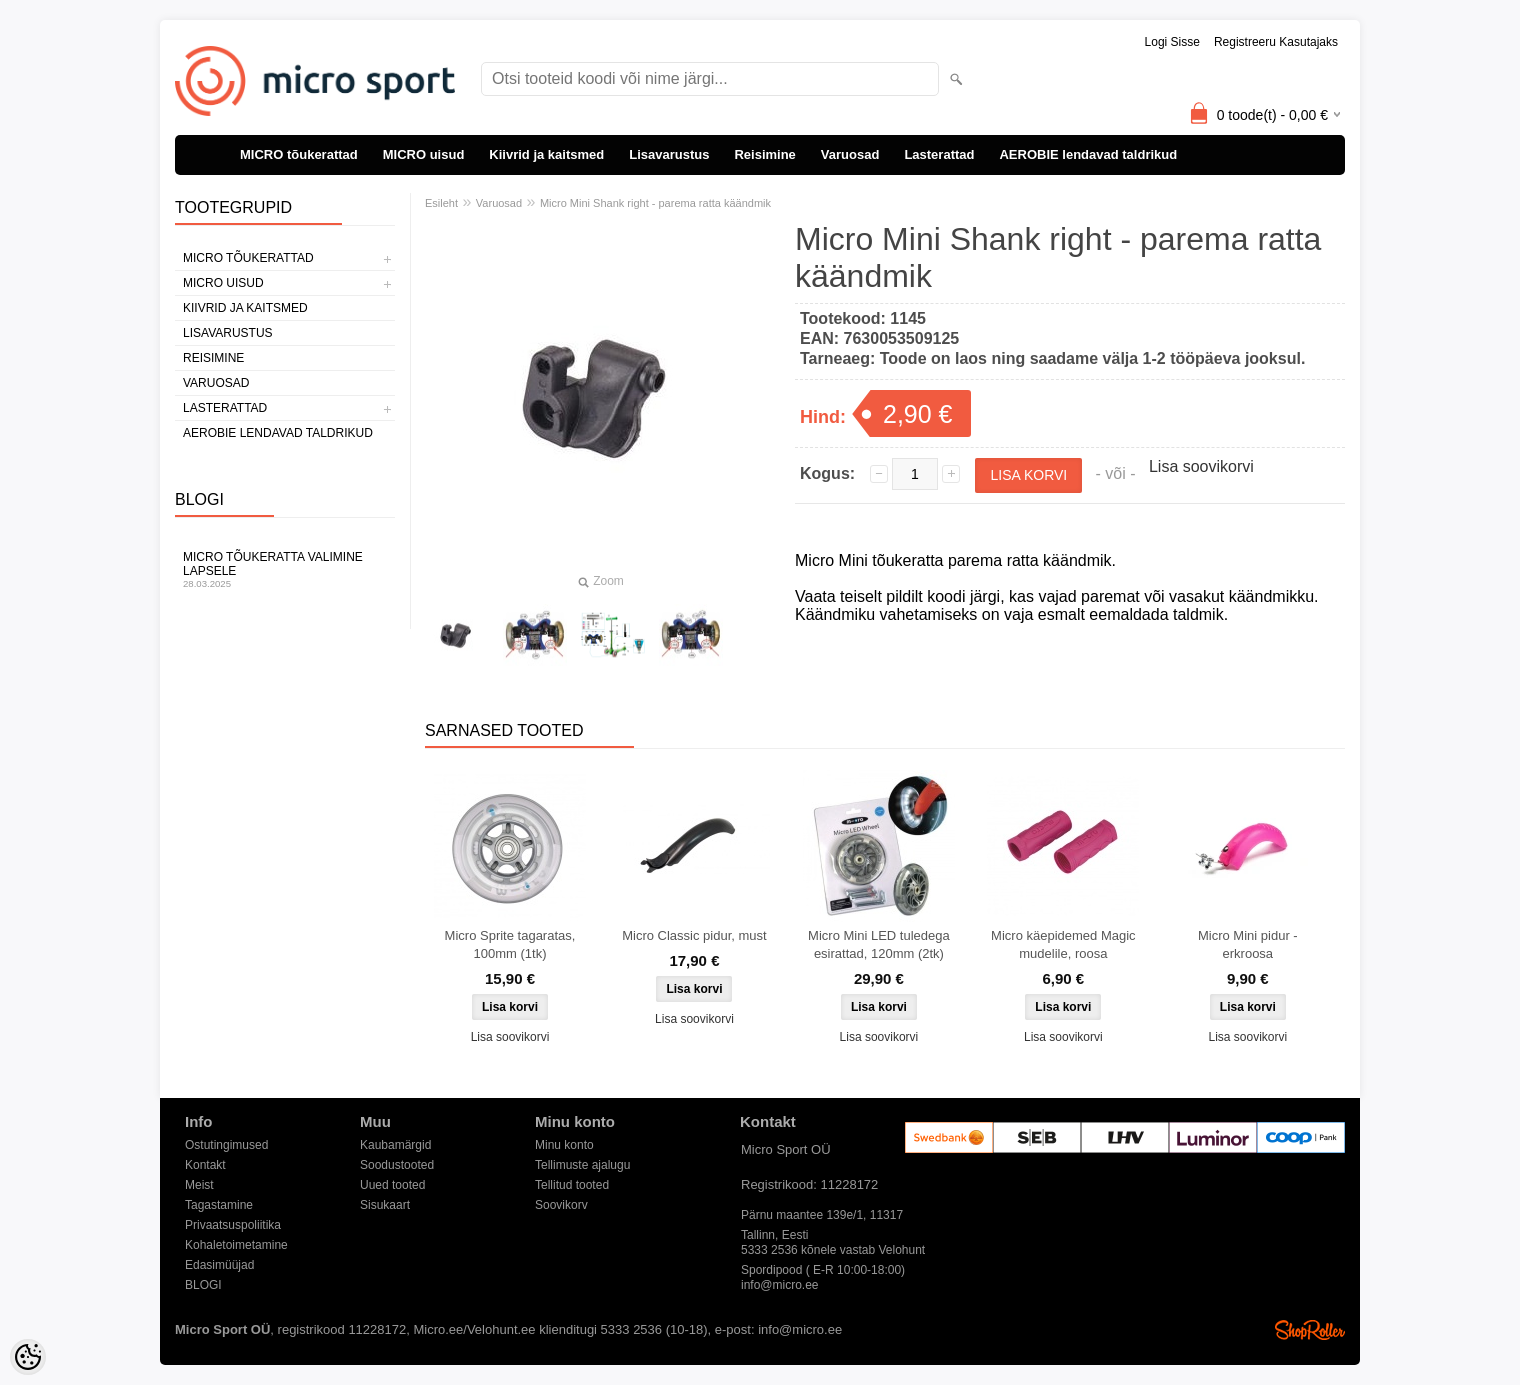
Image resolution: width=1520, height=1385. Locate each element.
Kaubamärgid (395, 1145)
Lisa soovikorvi (1201, 466)
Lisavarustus (669, 154)
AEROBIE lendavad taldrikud (1088, 154)
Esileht (441, 203)
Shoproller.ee (1310, 1330)
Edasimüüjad (219, 1265)
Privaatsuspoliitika (233, 1225)
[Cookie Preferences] (28, 1357)
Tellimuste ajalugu (582, 1165)
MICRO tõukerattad (299, 154)
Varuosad (850, 154)
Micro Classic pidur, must (694, 935)
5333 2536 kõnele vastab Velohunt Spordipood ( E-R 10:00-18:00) (833, 1251)
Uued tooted (392, 1185)
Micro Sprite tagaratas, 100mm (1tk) (510, 944)
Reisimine (764, 154)
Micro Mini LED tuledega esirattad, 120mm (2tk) (879, 944)
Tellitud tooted (572, 1185)
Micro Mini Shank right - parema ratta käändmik (655, 203)
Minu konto (564, 1145)
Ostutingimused (226, 1145)
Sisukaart (385, 1205)
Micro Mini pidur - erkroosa (1248, 944)
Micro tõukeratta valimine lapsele (285, 569)
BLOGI (203, 1285)
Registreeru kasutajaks (1276, 42)
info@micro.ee (780, 1285)
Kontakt (205, 1165)
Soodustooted (397, 1165)
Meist (199, 1185)
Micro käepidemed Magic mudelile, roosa (1063, 944)
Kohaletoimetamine (236, 1245)
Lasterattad (939, 154)
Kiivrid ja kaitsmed (546, 154)
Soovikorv (561, 1205)
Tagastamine (219, 1205)
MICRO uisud (424, 154)
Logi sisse (1172, 42)
